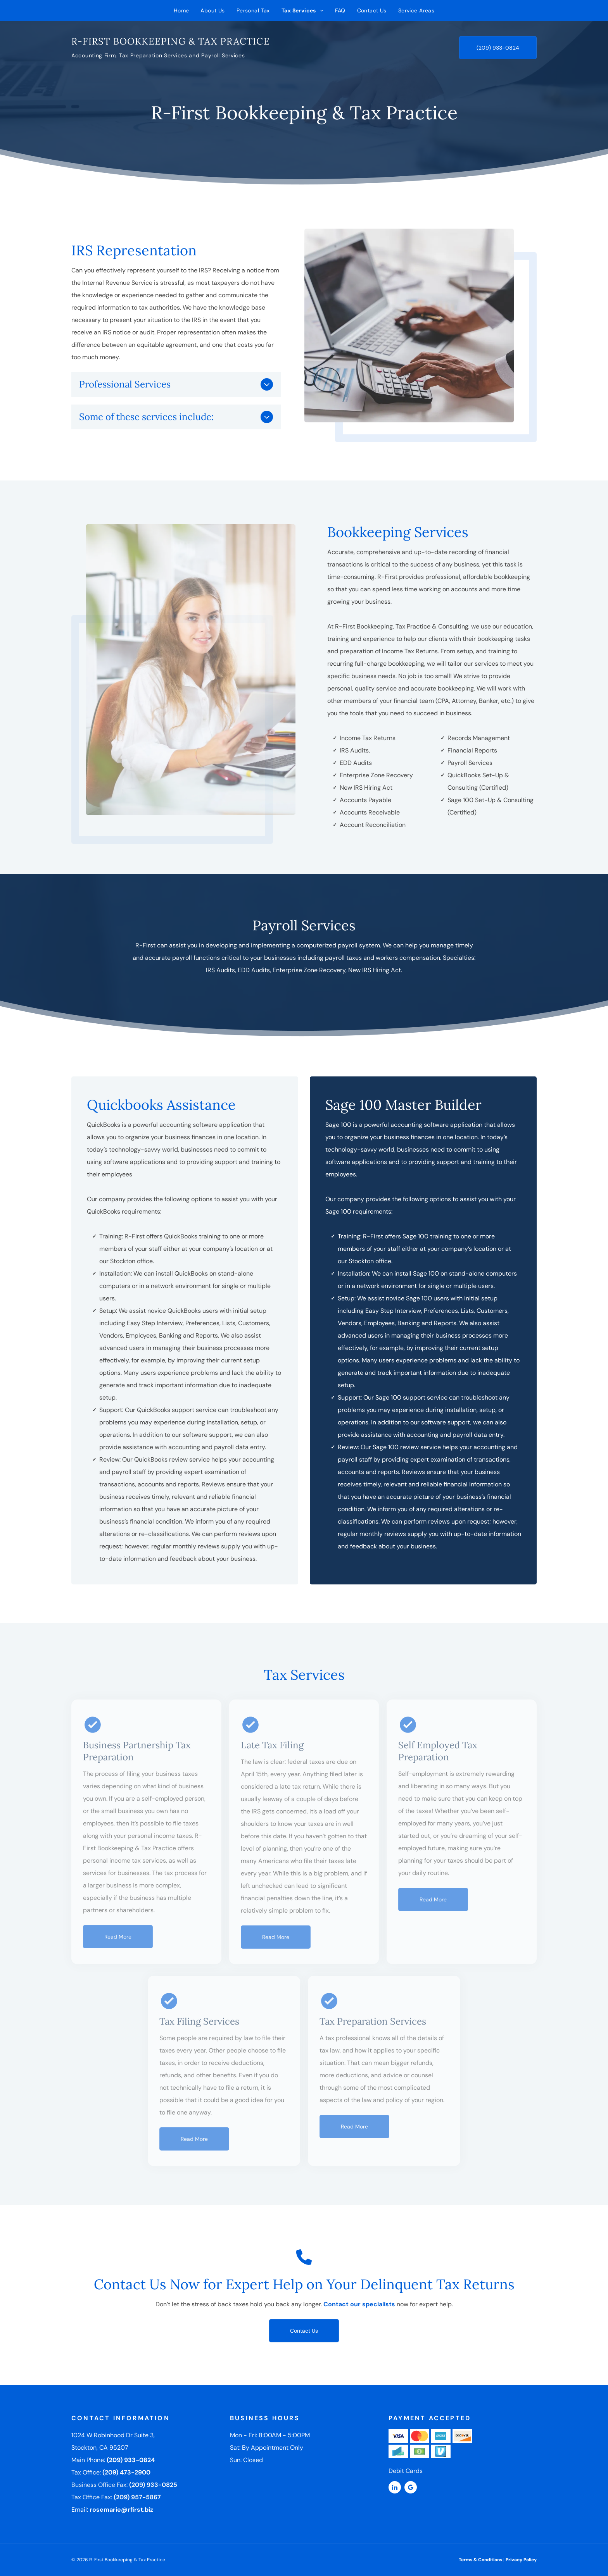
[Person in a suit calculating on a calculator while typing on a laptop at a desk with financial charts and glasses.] (414, 325)
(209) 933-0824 (131, 2460)
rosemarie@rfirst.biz (121, 2509)
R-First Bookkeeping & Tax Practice (170, 41)
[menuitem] (181, 10)
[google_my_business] (410, 2488)
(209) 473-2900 (126, 2472)
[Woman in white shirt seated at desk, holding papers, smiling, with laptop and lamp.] (185, 669)
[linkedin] (395, 2488)
